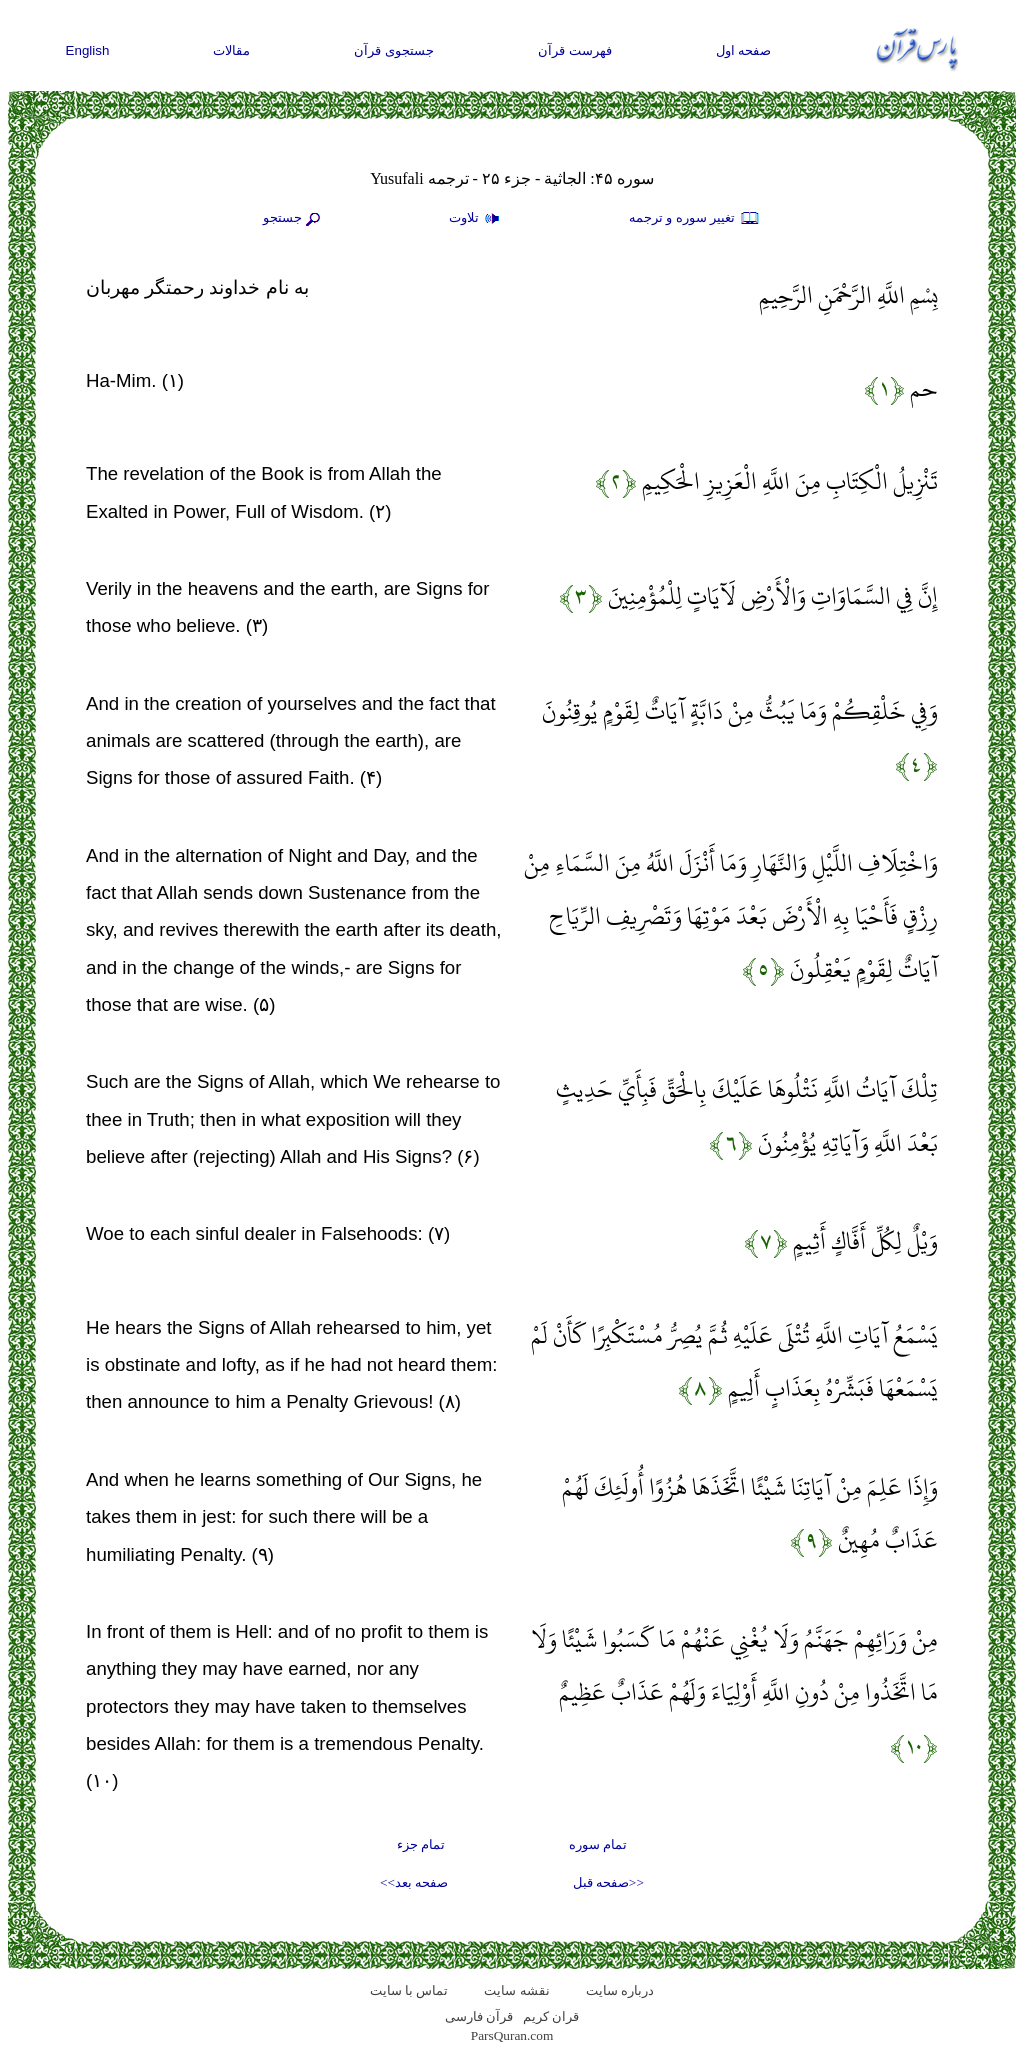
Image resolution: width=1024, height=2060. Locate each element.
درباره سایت (620, 1990)
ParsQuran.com (512, 2035)
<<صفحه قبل (608, 1882)
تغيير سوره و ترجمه (695, 219)
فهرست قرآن (575, 50)
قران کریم (551, 2016)
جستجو (294, 219)
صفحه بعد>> (414, 1882)
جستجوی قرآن (394, 50)
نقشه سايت (516, 1990)
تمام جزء (421, 1844)
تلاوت (477, 219)
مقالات (231, 50)
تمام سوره (598, 1844)
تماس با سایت (409, 1990)
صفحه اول (744, 50)
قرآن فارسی (479, 2016)
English (88, 50)
